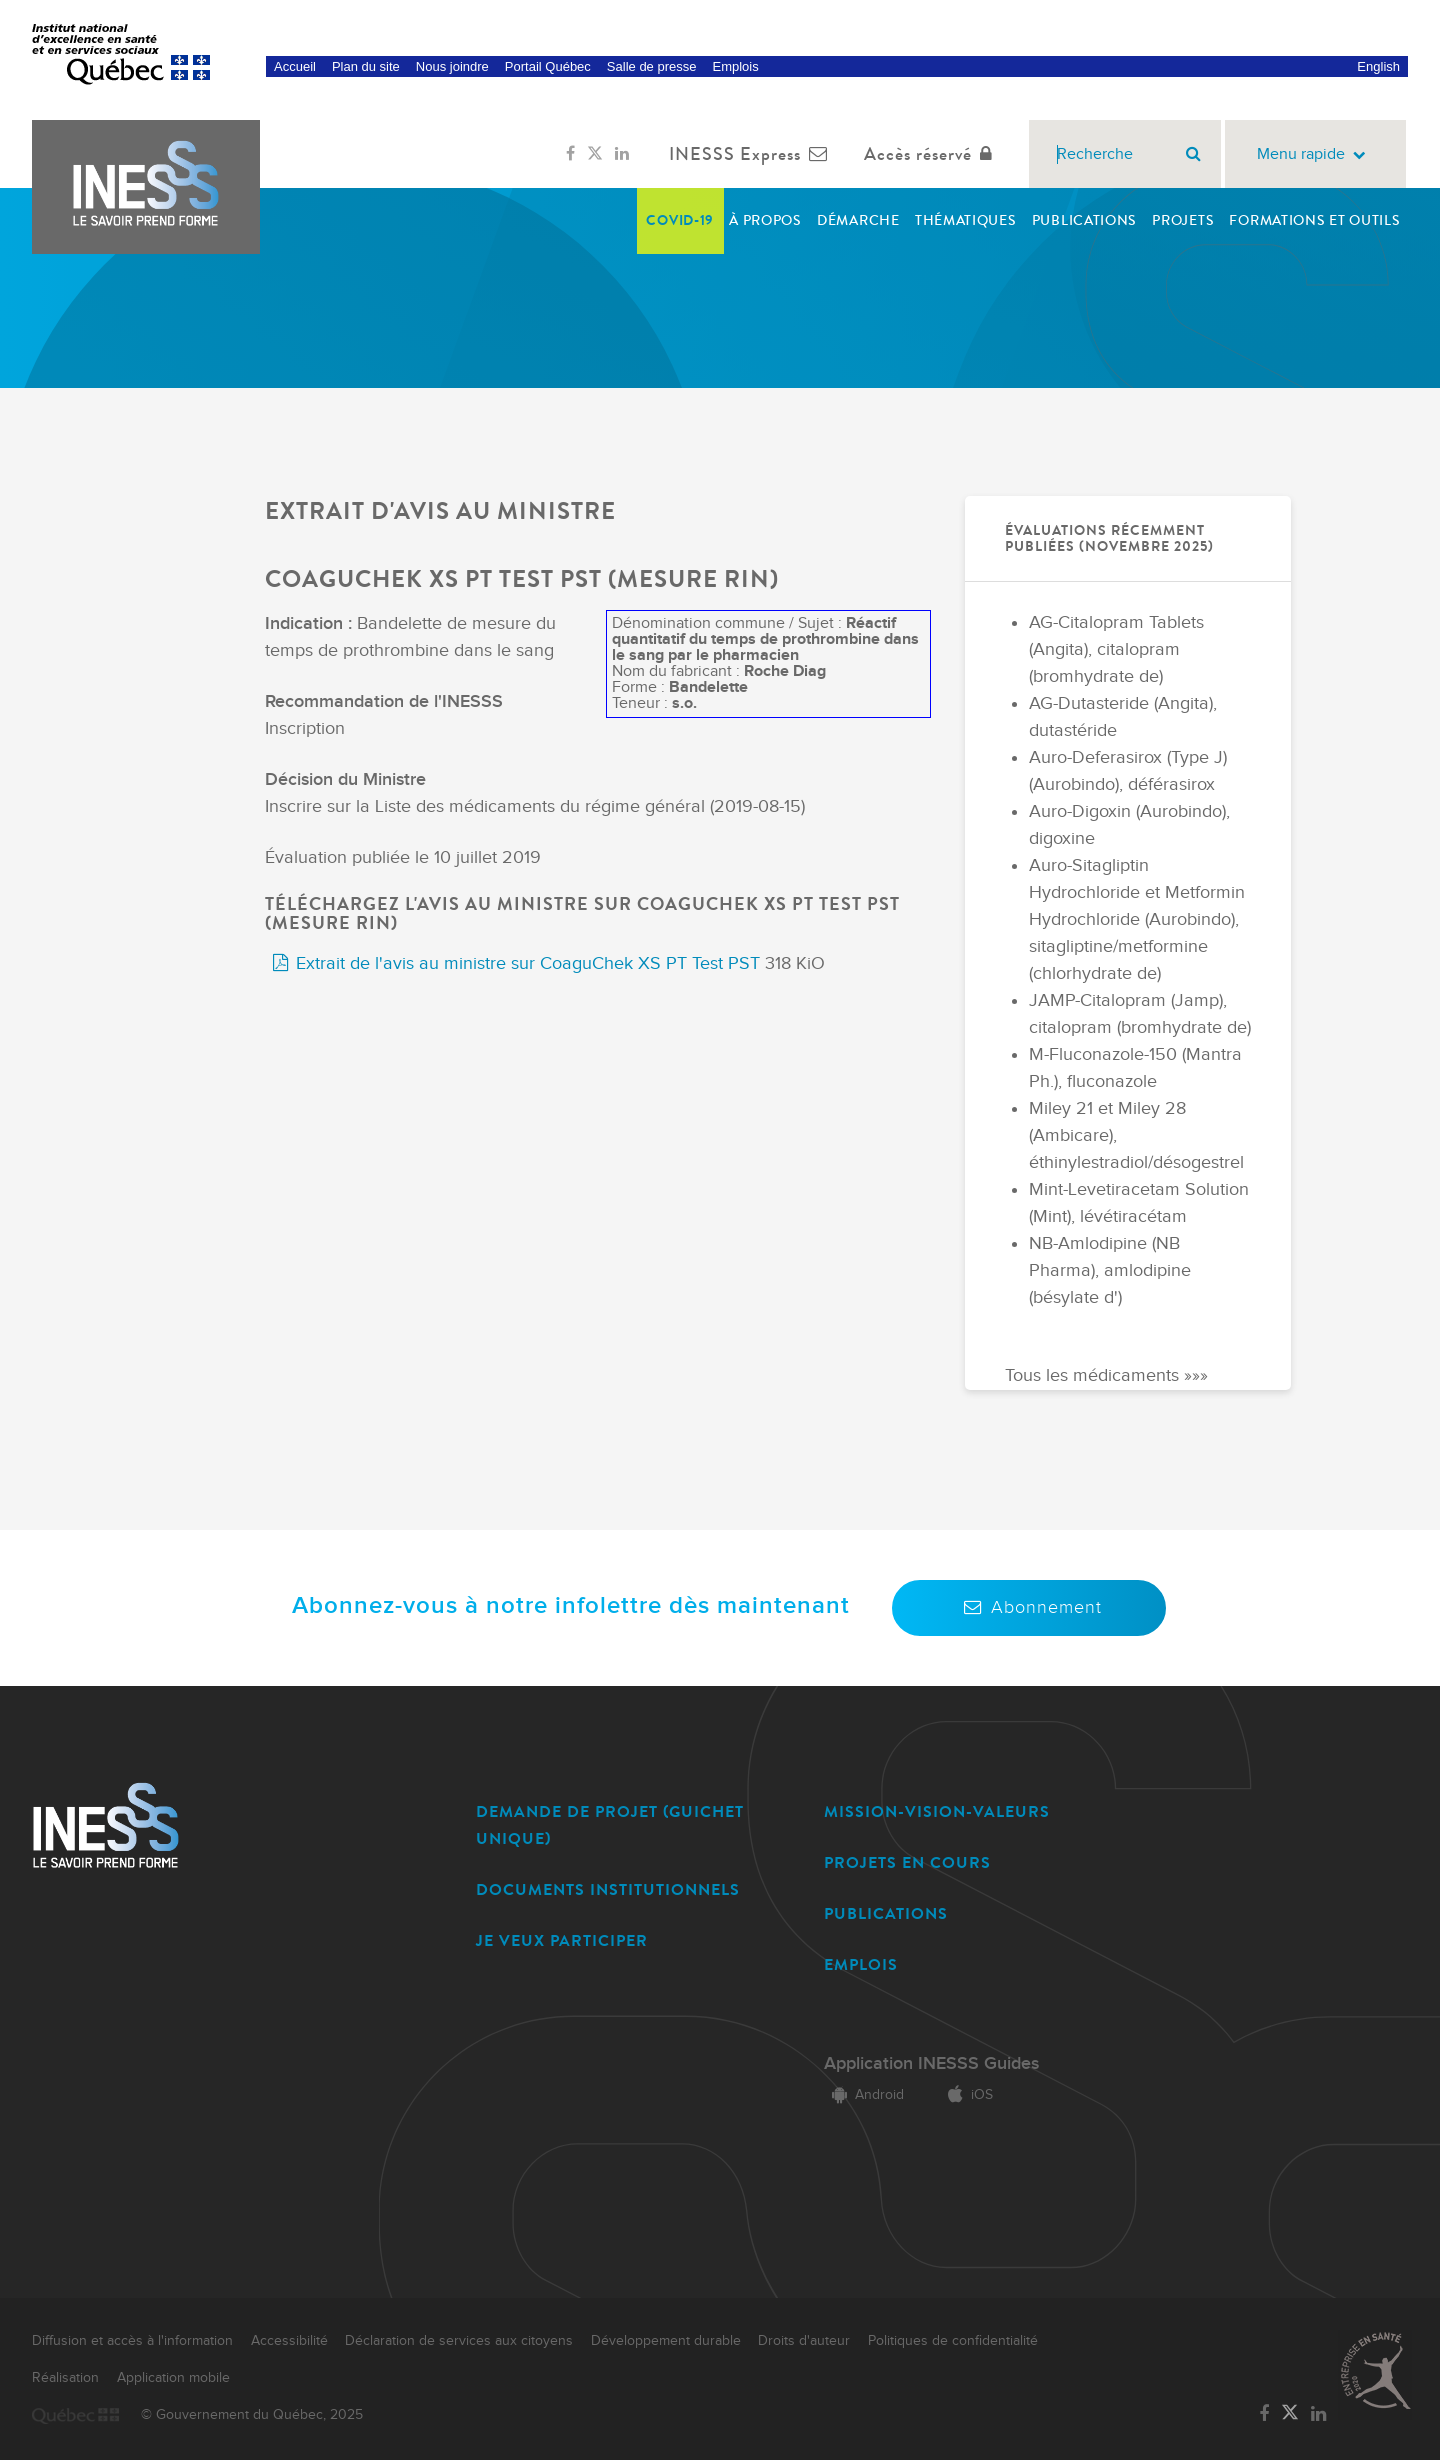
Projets (1183, 220)
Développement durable (666, 2341)
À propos (765, 220)
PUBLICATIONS (886, 1913)
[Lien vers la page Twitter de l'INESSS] (595, 154)
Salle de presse (652, 66)
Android (864, 2095)
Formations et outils (1314, 220)
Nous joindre (452, 66)
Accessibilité (289, 2341)
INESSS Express (752, 154)
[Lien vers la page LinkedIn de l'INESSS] (622, 154)
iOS (966, 2095)
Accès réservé (932, 154)
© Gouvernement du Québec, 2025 (252, 2415)
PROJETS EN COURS (907, 1862)
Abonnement (1029, 1607)
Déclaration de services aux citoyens (459, 2341)
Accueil (295, 66)
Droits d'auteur (804, 2341)
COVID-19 (680, 220)
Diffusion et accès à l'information (132, 2341)
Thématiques (966, 220)
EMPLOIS (861, 1964)
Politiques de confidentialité (953, 2341)
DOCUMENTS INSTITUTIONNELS (608, 1889)
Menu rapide (1315, 154)
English (1378, 66)
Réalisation (65, 2378)
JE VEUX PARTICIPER (562, 1940)
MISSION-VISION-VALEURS (937, 1811)
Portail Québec (548, 66)
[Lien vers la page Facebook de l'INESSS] (570, 154)
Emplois (735, 66)
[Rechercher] (1193, 154)
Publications (1084, 220)
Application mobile (173, 2378)
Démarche (858, 220)
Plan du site (366, 66)
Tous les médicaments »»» (1106, 1376)
